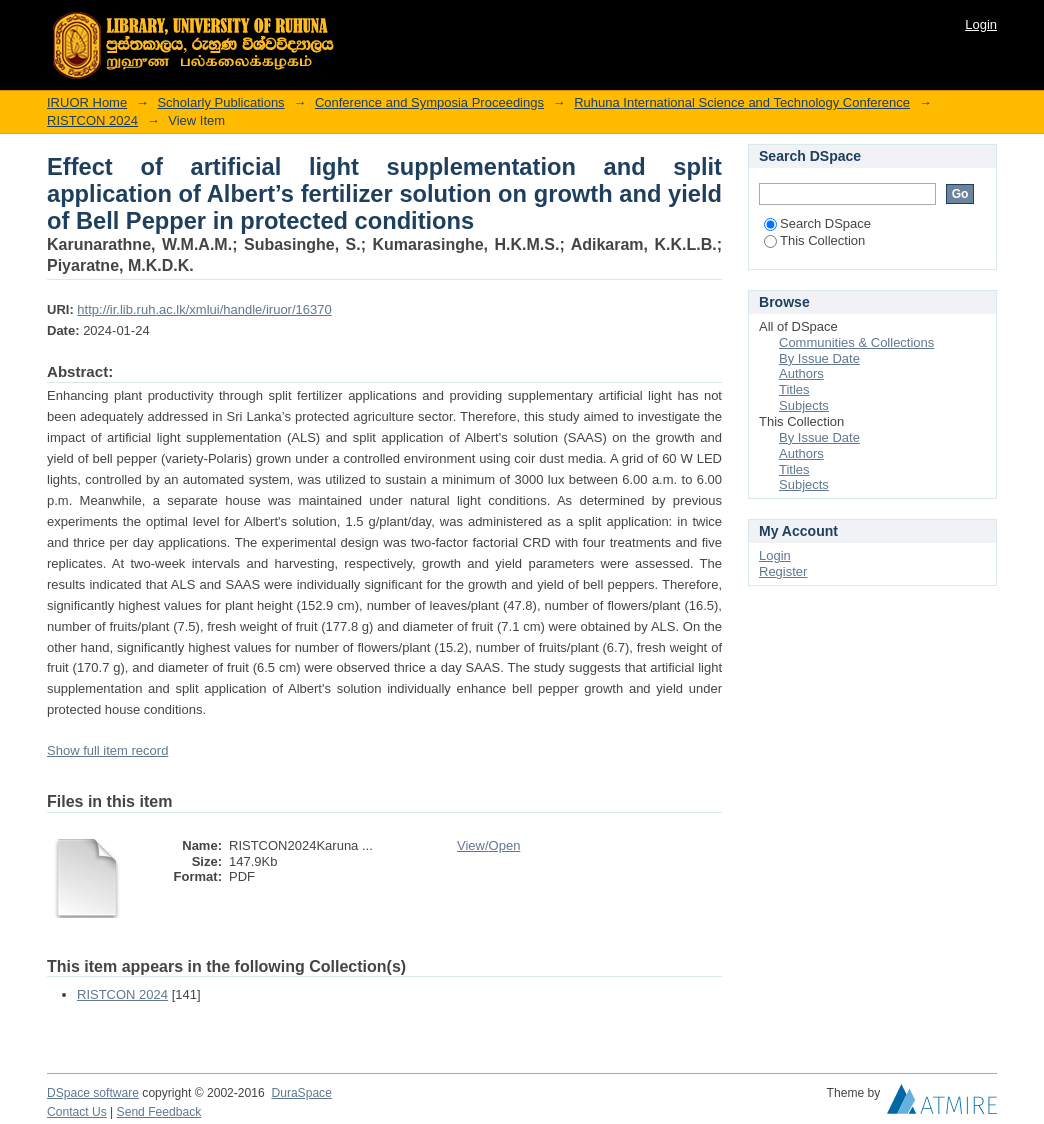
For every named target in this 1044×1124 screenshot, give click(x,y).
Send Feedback (159, 1112)
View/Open (488, 845)
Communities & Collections (856, 342)
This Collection (814, 240)
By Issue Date (819, 358)
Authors (801, 373)
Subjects (804, 405)
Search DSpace (817, 223)
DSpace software (93, 1093)
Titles (794, 389)
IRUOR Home (87, 102)
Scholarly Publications (220, 102)
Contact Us (77, 1112)
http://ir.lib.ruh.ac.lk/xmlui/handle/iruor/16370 (204, 309)
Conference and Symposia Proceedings (429, 102)
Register (783, 571)
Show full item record (107, 750)
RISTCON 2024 (92, 120)
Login (981, 24)
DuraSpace (301, 1093)
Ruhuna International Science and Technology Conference (742, 102)
